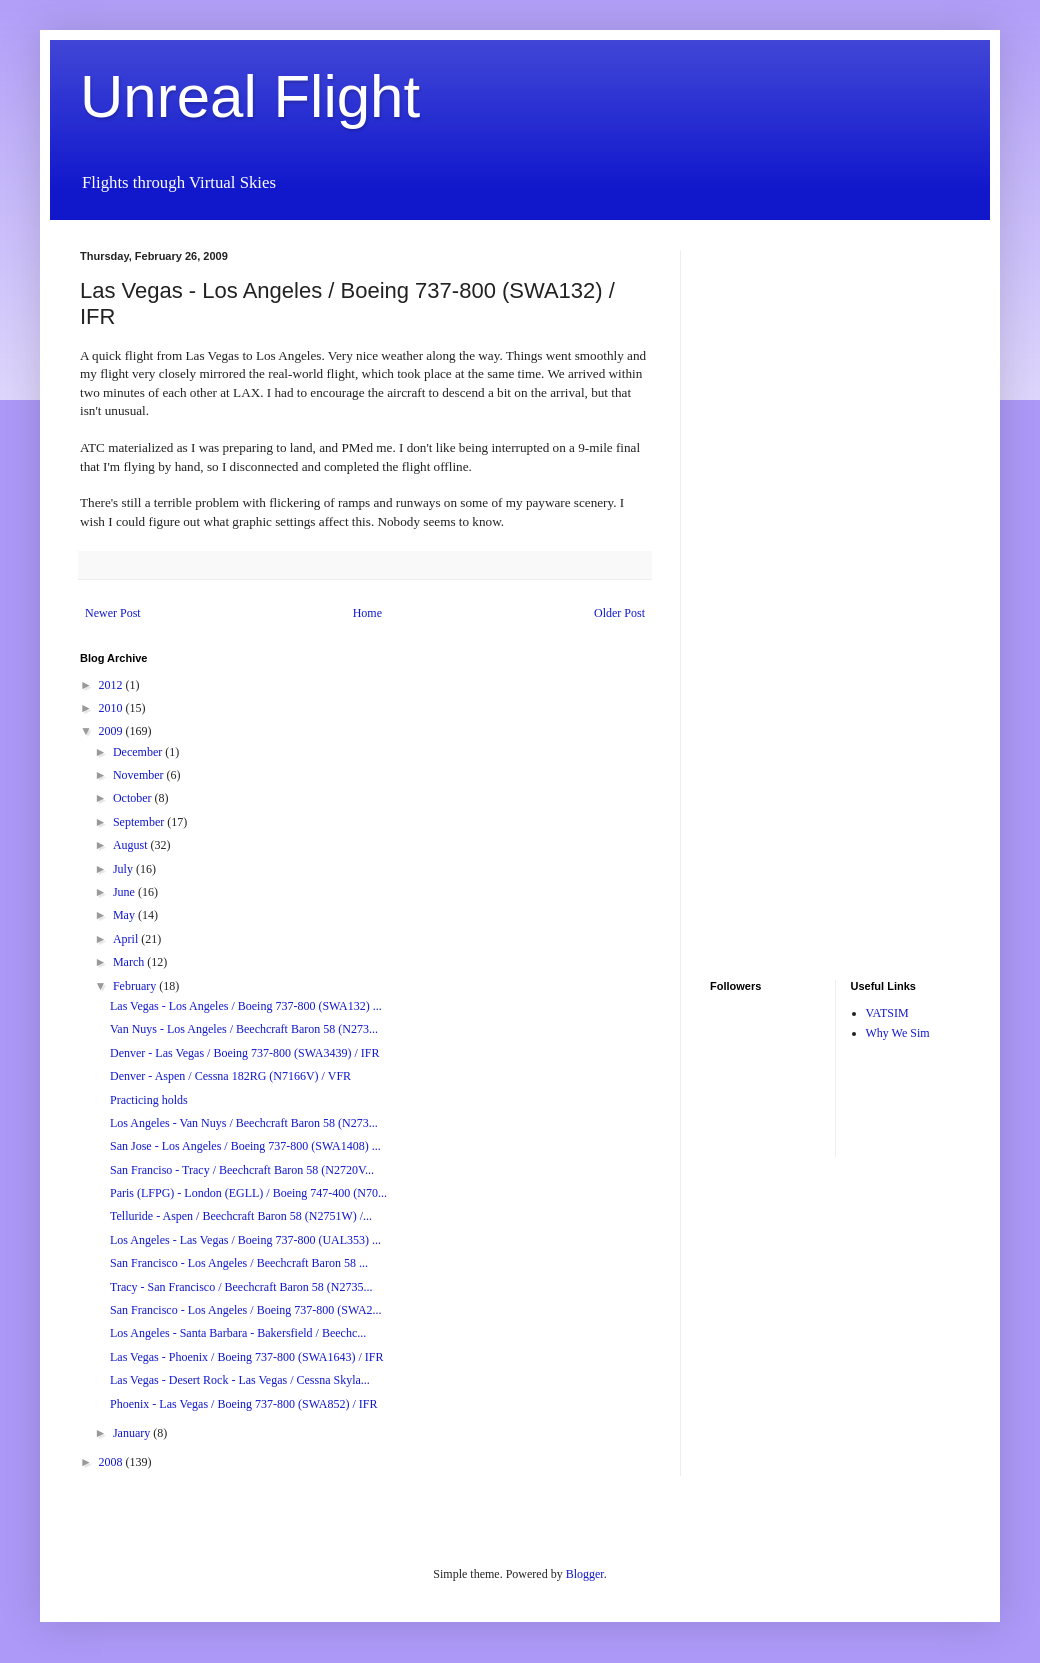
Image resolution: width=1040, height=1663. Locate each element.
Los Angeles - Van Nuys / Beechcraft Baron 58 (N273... (244, 1123)
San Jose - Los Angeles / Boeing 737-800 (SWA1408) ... (245, 1146)
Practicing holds (149, 1100)
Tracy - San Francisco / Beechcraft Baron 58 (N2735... (241, 1287)
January (133, 1433)
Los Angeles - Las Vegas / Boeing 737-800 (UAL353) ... (245, 1240)
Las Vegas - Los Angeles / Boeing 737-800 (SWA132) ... (246, 1006)
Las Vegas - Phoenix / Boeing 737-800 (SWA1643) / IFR (246, 1357)
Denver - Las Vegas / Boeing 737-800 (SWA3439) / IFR (244, 1053)
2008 (112, 1462)
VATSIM (887, 1013)
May (125, 915)
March (130, 962)
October (134, 798)
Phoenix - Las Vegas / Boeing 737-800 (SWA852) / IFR (243, 1404)
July (124, 869)
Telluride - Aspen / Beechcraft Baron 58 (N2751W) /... (241, 1216)
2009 (112, 731)
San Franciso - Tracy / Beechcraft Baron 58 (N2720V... (242, 1170)
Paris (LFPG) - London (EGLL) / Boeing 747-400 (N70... (248, 1193)
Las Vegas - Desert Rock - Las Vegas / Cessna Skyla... (240, 1380)
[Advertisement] (770, 550)
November (140, 775)
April (127, 939)
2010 (112, 708)
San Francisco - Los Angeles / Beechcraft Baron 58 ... (239, 1263)
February (136, 986)
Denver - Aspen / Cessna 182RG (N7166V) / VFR (230, 1076)
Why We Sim (898, 1033)
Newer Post (113, 613)
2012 (112, 685)
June (125, 892)
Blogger (585, 1574)
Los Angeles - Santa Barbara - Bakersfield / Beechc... (238, 1333)
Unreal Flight (250, 96)
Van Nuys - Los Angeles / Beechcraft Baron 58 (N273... (244, 1029)
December (139, 752)
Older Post (619, 613)
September (140, 822)
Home (367, 613)
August (132, 845)
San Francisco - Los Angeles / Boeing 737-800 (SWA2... (246, 1310)
